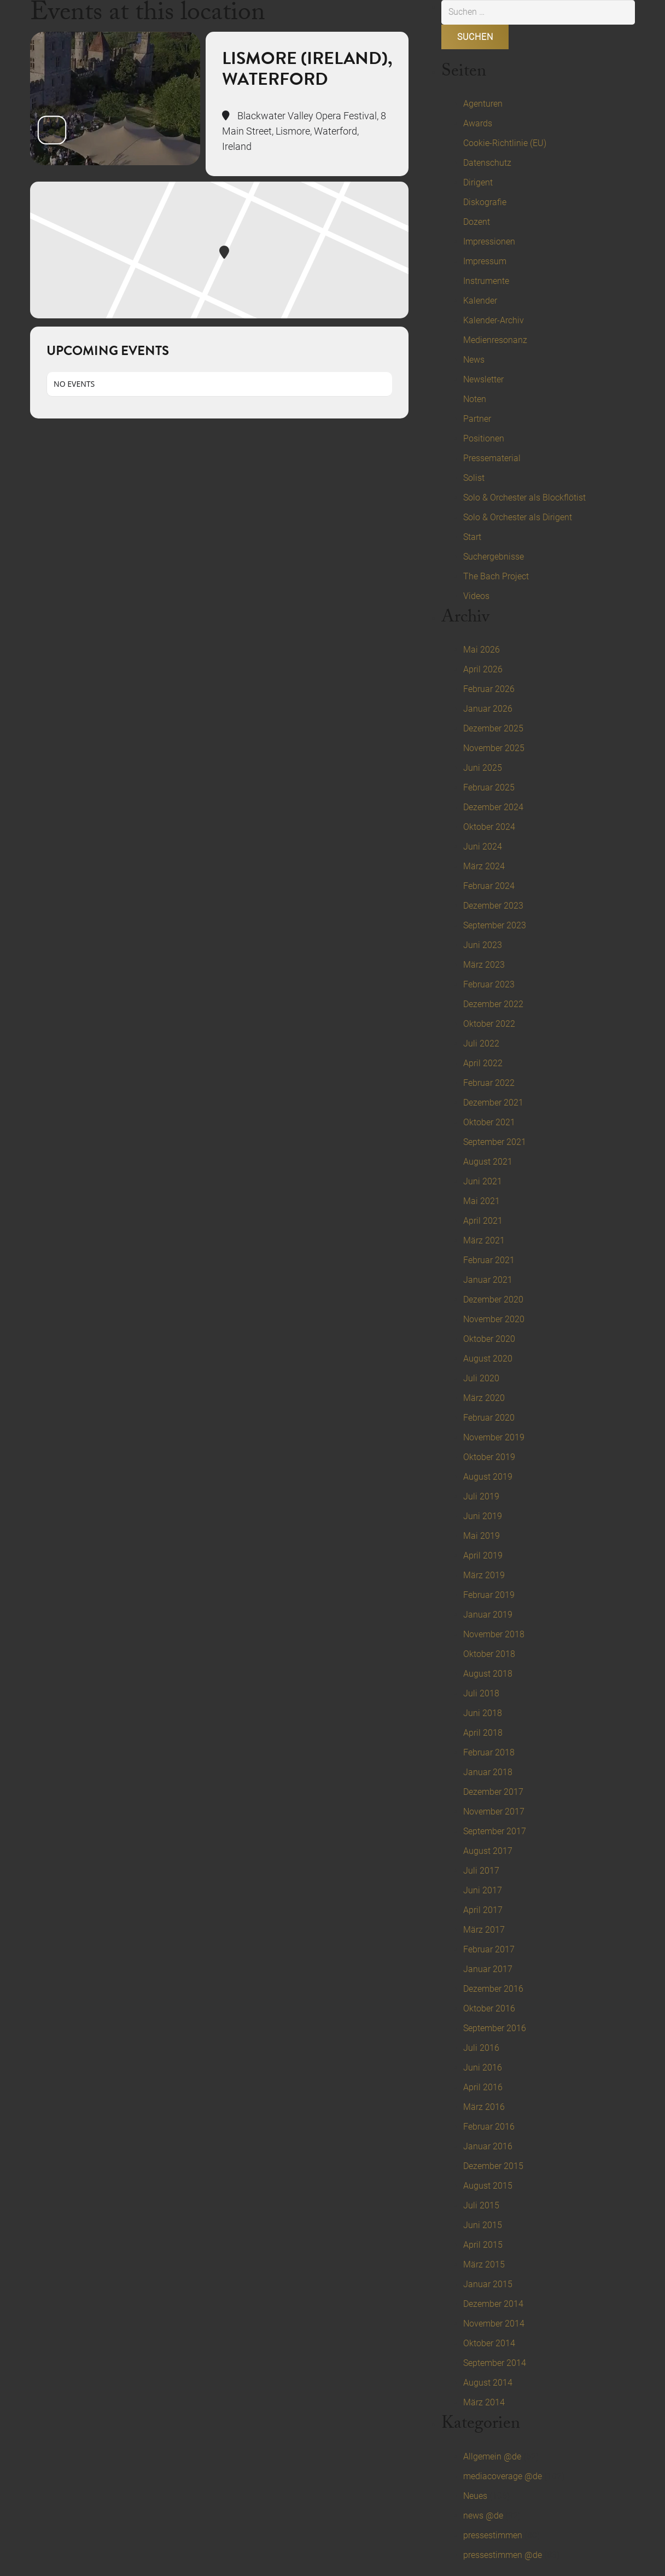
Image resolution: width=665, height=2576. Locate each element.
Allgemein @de (492, 2456)
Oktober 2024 (489, 827)
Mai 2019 (481, 1536)
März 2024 (484, 866)
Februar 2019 (489, 1595)
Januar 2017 (487, 1969)
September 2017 (494, 1831)
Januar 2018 (487, 1772)
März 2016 (484, 2107)
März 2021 (484, 1240)
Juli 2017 (481, 1870)
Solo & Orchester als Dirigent (517, 517)
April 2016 (483, 2087)
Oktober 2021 (489, 1122)
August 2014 (487, 2382)
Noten (474, 399)
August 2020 (487, 1358)
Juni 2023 (482, 945)
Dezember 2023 (493, 905)
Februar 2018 (489, 1752)
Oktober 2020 (489, 1339)
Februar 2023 (489, 984)
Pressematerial (492, 458)
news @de (483, 2515)
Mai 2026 (481, 649)
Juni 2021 (482, 1181)
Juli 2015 (481, 2205)
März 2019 (484, 1575)
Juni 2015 (482, 2225)
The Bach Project (496, 576)
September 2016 (494, 2028)
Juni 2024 (482, 846)
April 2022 (483, 1063)
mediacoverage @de (502, 2476)
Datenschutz (487, 163)
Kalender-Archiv (493, 320)
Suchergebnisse (493, 556)
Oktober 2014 (489, 2343)
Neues (475, 2496)
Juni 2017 (482, 1890)
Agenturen (483, 103)
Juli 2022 (481, 1043)
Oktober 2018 (489, 1654)
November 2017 (493, 1811)
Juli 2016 (481, 2048)
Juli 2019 (481, 1496)
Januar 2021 (487, 1280)
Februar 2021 (489, 1260)
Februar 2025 (489, 787)
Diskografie (484, 202)
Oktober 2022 (489, 1024)
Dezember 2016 (493, 1989)
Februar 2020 (489, 1417)
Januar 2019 (487, 1614)
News (474, 359)
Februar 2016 (489, 2126)
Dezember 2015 (493, 2166)
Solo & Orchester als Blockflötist (524, 497)
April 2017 (483, 1910)
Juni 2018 (482, 1713)
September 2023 (494, 925)
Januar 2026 (487, 708)
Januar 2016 (487, 2146)
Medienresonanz (495, 340)
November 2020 (493, 1319)
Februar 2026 (489, 689)
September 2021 (494, 1142)
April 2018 (483, 1733)
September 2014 (494, 2363)
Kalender (480, 300)
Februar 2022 (489, 1083)
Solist (474, 478)
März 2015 (484, 2264)
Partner (477, 419)
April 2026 (483, 669)
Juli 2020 (481, 1378)
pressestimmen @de (502, 2555)
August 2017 (487, 1851)
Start (472, 537)
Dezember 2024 (493, 807)
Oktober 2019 (489, 1457)
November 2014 (493, 2323)
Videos (476, 596)
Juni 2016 (482, 2067)
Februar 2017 (489, 1949)
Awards (477, 123)
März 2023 (484, 965)
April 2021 (483, 1221)
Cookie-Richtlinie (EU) (504, 143)
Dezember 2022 (493, 1004)
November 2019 (493, 1437)
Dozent (476, 222)
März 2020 (484, 1398)
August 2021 (487, 1161)
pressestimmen (492, 2535)
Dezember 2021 (493, 1102)
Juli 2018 (481, 1693)
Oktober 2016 (489, 2008)
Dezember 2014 (493, 2304)
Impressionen (489, 241)
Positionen (483, 438)
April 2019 (483, 1555)
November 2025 (493, 748)
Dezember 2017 (493, 1792)
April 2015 (483, 2245)
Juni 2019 (482, 1516)
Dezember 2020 (493, 1299)
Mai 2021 (481, 1201)
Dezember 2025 (493, 728)
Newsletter (483, 379)
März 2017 (484, 1929)
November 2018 (493, 1634)
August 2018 (487, 1673)
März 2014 (484, 2402)
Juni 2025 (482, 768)
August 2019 (487, 1477)
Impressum (484, 261)
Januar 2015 (487, 2284)
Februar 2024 (489, 886)
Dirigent (478, 182)
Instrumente (486, 281)
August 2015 (487, 2185)
